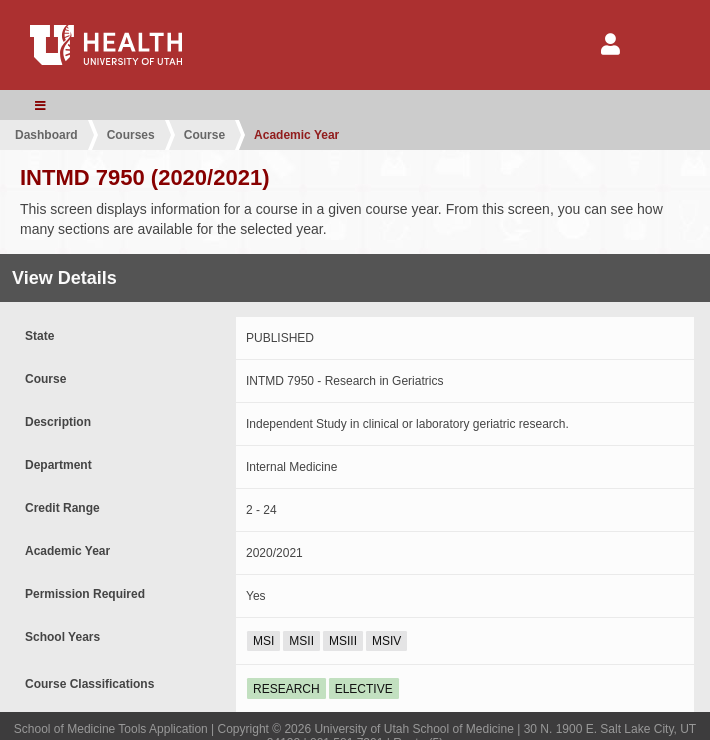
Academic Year (296, 135)
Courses (131, 135)
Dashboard (46, 135)
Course (204, 135)
